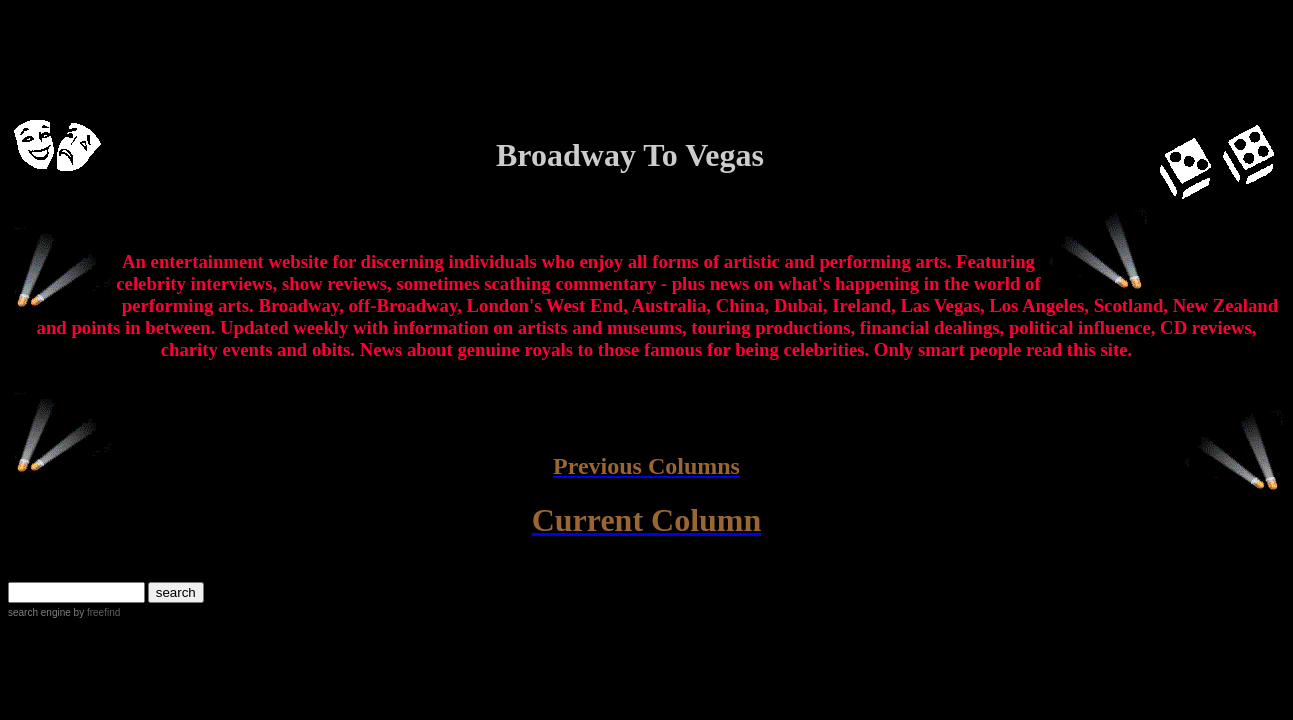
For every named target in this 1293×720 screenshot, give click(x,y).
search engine (39, 612)
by (95, 612)
